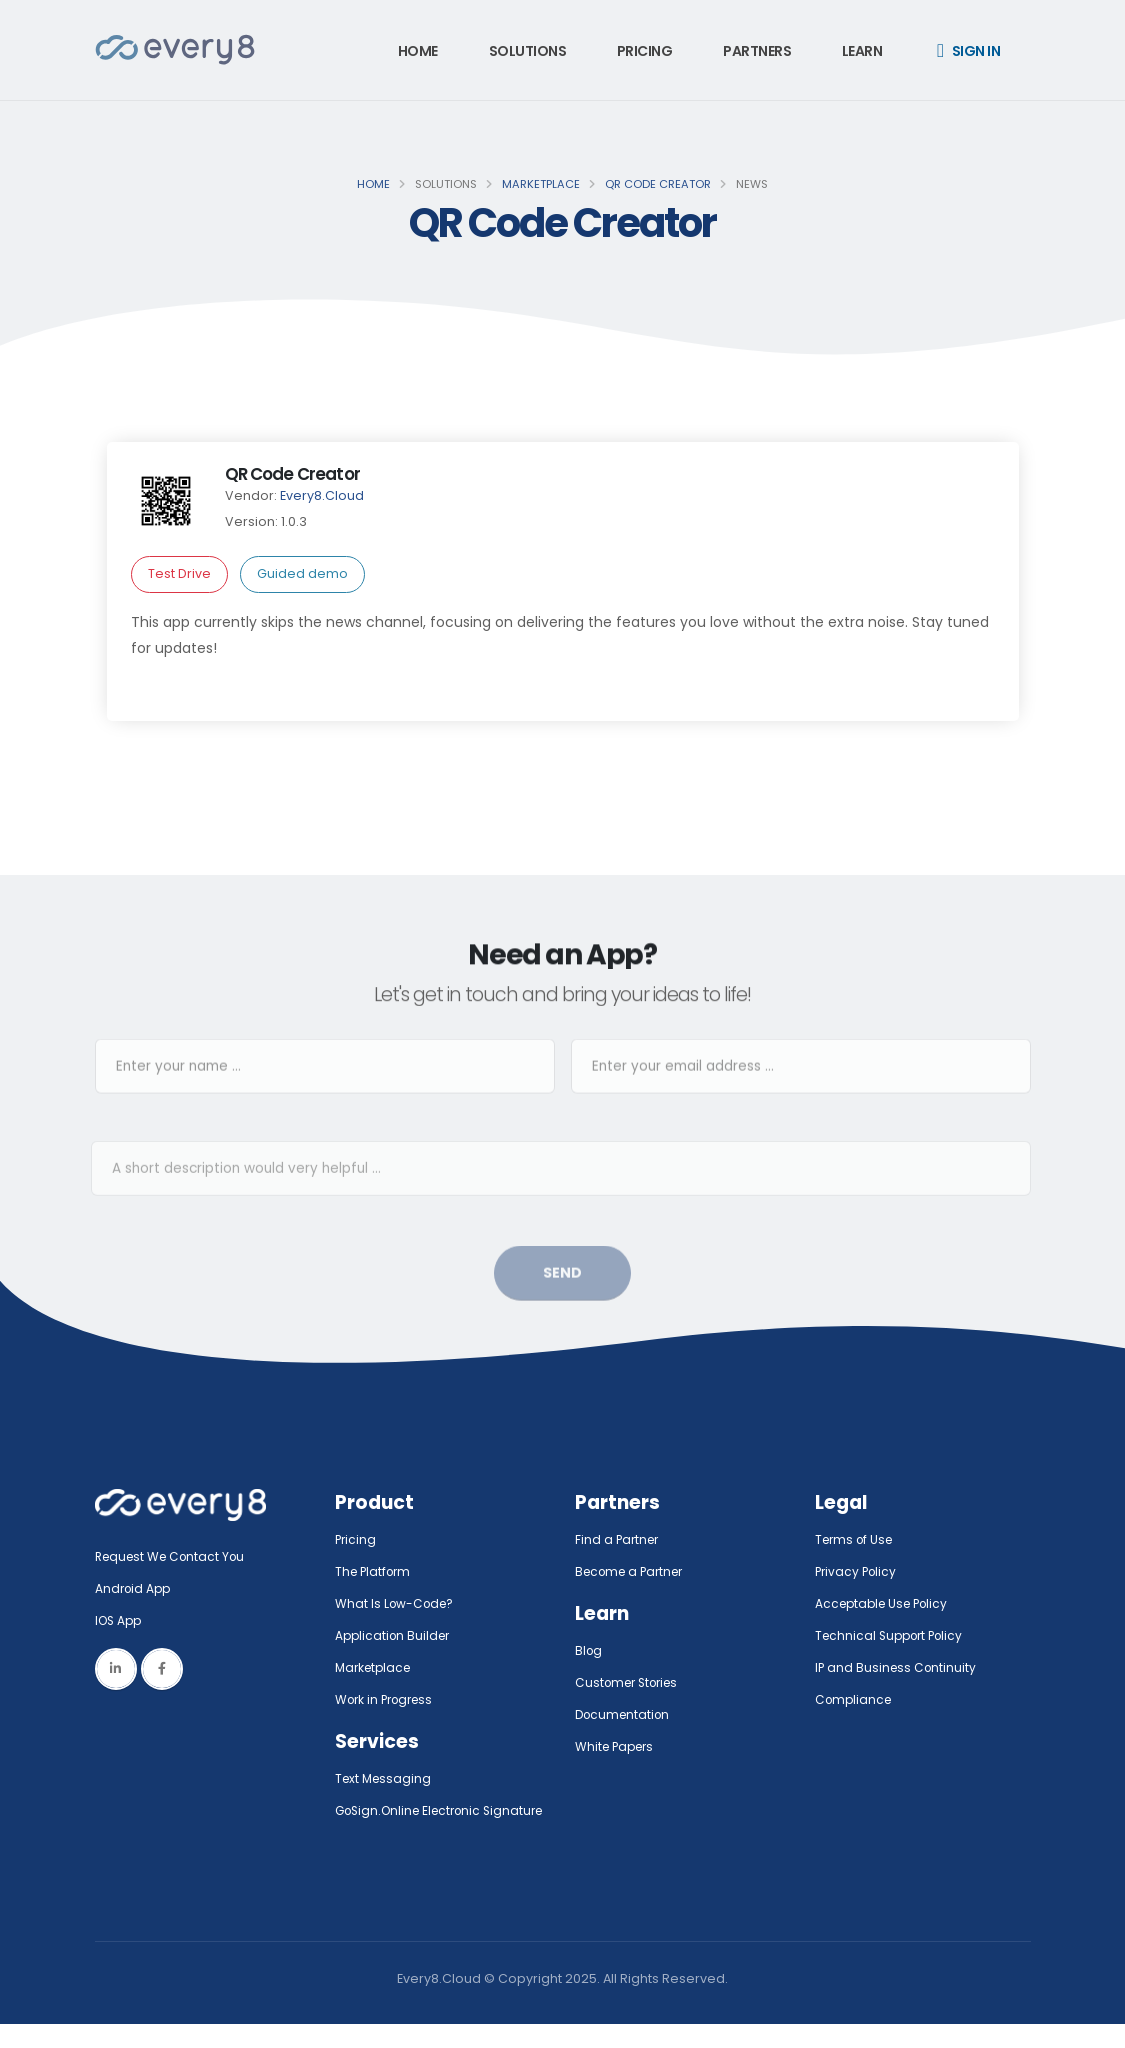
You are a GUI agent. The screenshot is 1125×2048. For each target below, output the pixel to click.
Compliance (855, 1699)
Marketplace (541, 184)
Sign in (968, 51)
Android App (135, 1588)
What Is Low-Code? (397, 1603)
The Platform (375, 1571)
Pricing (645, 51)
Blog (589, 1650)
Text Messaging (385, 1778)
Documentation (625, 1714)
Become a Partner (634, 1571)
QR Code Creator (658, 184)
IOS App (125, 1620)
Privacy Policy (858, 1571)
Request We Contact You (175, 1556)
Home (418, 51)
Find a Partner (619, 1539)
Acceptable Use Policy (886, 1603)
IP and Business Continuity (898, 1667)
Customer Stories (631, 1682)
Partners (757, 51)
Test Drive (179, 573)
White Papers (617, 1746)
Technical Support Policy (894, 1635)
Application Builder (395, 1635)
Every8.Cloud (322, 495)
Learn (862, 51)
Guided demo (302, 573)
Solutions (528, 51)
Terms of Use (857, 1539)
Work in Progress (388, 1699)
